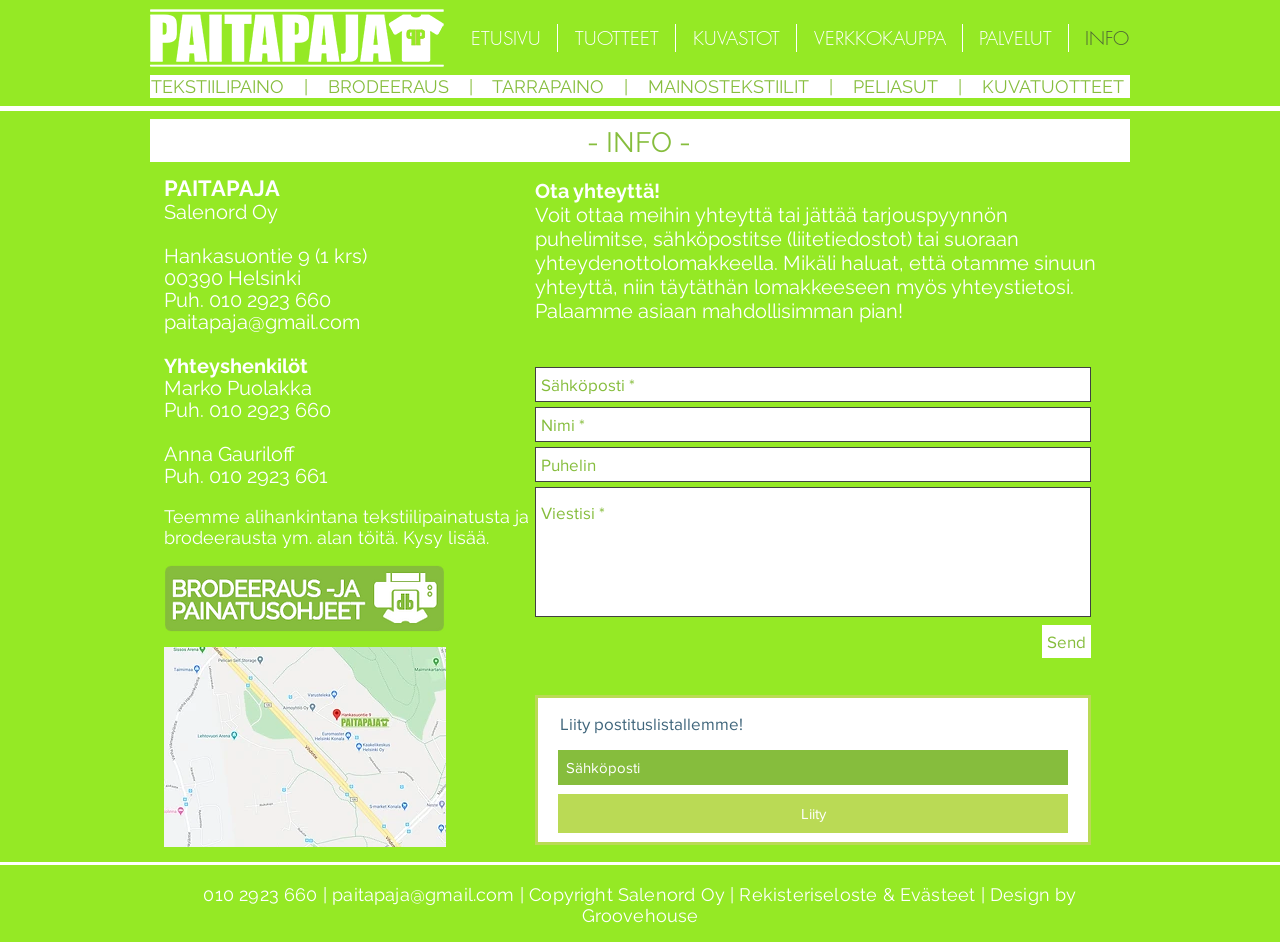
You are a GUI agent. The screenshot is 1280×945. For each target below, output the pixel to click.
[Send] (1066, 641)
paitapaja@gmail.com (262, 322)
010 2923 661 (268, 476)
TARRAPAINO (548, 86)
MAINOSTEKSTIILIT (731, 86)
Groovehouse (640, 915)
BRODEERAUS (388, 86)
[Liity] (813, 813)
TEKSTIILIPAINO (217, 86)
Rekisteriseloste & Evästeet (857, 894)
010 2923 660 (270, 300)
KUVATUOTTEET (1053, 86)
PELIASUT (895, 86)
